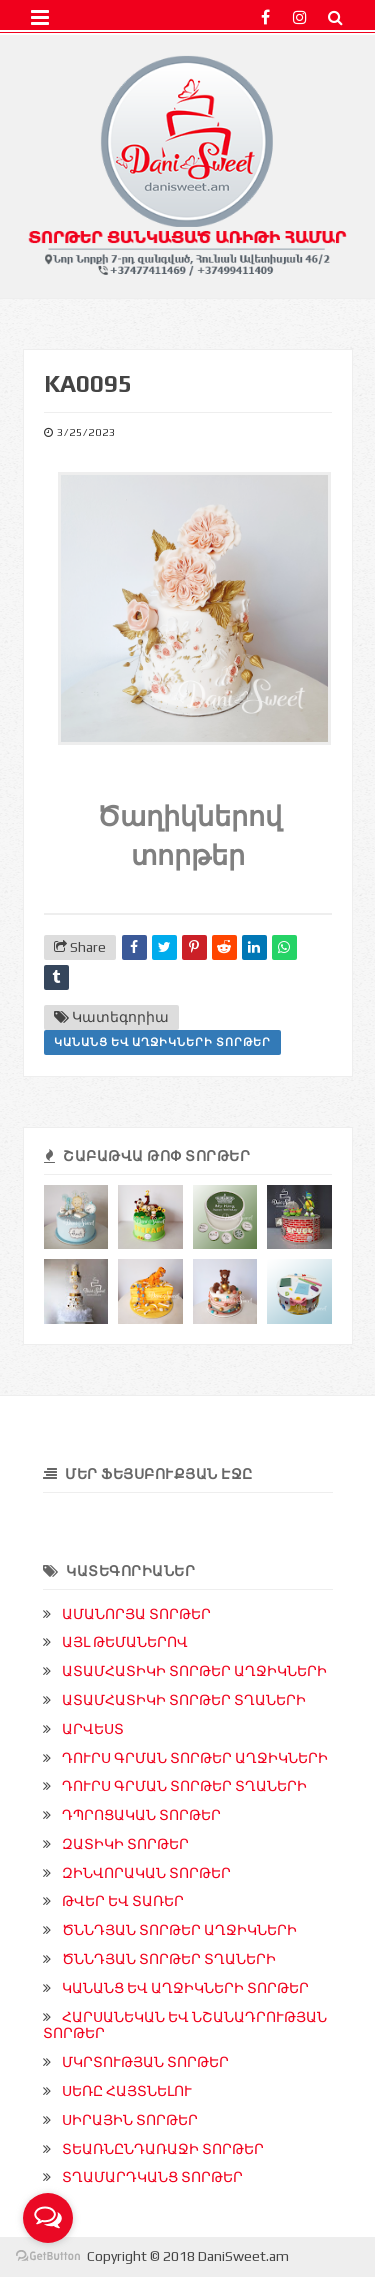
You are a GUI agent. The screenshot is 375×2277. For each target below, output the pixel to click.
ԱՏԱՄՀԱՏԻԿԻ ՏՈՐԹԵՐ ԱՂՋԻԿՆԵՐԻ (194, 1671)
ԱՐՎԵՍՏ (93, 1729)
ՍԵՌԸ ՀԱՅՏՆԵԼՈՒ (127, 2091)
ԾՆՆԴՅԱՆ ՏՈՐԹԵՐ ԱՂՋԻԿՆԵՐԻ (179, 1930)
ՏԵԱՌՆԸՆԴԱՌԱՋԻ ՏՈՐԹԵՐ (163, 2149)
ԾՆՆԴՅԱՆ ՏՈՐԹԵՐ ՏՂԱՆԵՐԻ (169, 1959)
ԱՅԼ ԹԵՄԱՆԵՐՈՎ (125, 1642)
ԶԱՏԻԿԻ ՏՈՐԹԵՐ (125, 1844)
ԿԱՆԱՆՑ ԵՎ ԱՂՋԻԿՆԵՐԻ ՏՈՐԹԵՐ (162, 1042)
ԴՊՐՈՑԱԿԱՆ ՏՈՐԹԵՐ (141, 1815)
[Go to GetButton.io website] (48, 2256)
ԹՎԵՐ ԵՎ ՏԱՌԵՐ (123, 1901)
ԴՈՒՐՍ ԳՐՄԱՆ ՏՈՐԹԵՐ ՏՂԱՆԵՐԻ (184, 1786)
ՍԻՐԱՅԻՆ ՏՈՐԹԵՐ (130, 2120)
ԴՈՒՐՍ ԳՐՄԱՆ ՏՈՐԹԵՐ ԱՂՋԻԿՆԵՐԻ (195, 1758)
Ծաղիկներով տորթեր (189, 833)
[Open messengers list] (48, 2218)
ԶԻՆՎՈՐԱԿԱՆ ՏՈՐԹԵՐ (146, 1873)
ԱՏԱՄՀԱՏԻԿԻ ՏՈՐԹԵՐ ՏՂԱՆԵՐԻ (184, 1700)
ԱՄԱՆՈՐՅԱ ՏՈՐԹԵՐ (136, 1614)
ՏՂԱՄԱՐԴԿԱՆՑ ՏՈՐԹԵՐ (152, 2177)
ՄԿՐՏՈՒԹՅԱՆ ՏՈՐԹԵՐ (145, 2062)
